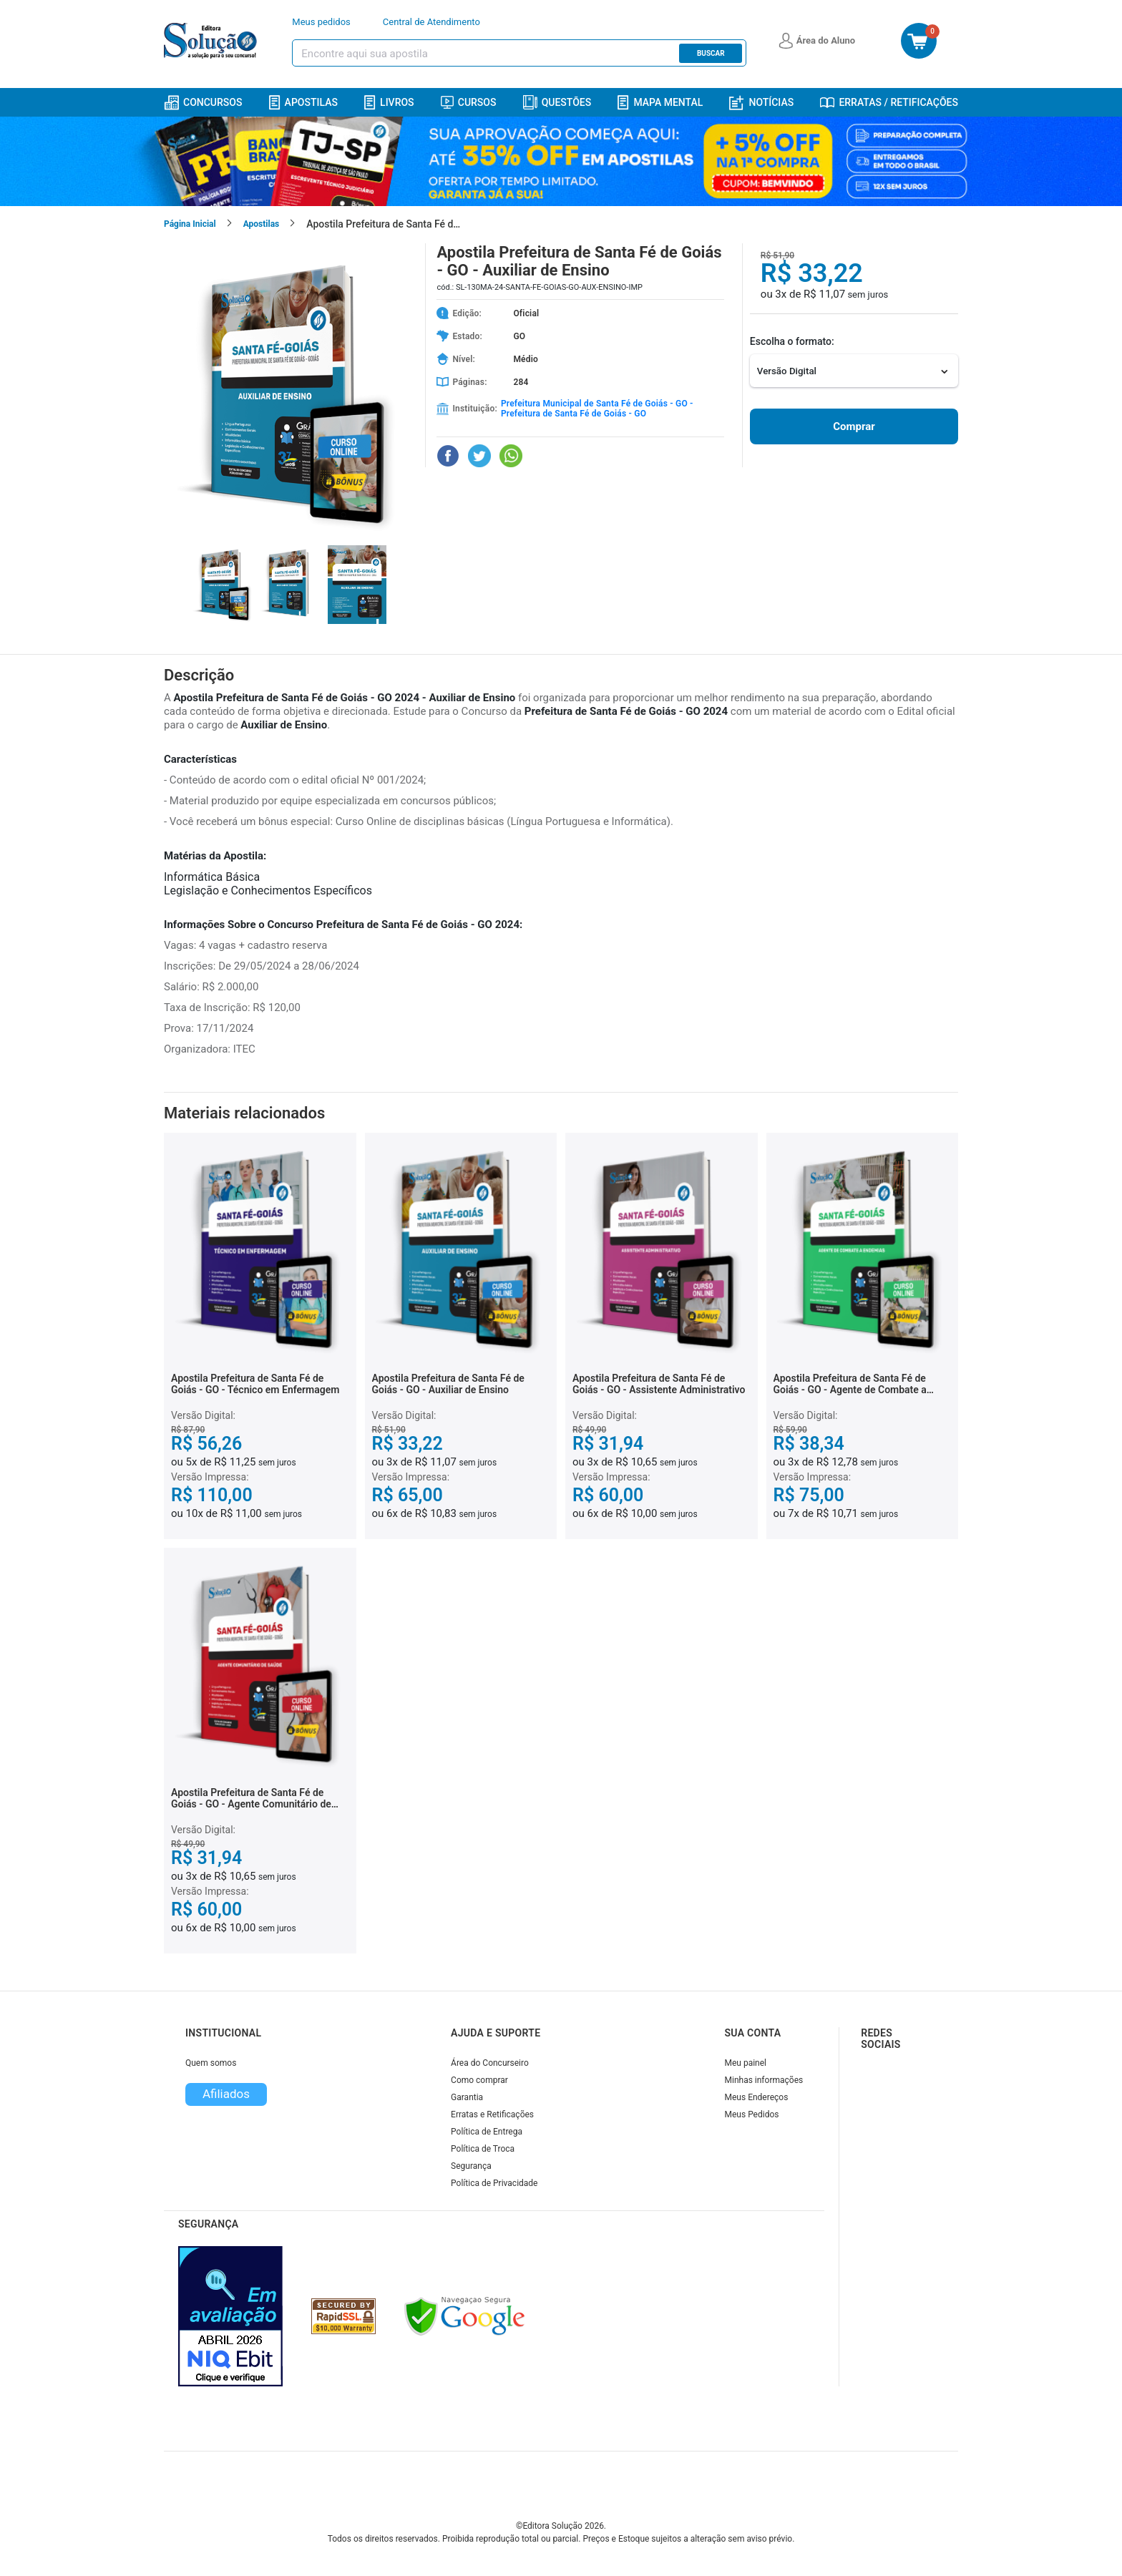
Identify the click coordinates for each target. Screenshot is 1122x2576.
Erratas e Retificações (492, 2114)
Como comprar (479, 2080)
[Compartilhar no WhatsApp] (510, 455)
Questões (557, 102)
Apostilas (303, 102)
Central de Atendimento (431, 21)
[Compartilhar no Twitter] (479, 455)
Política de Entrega (486, 2132)
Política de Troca (482, 2149)
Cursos (469, 102)
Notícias (761, 102)
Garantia (467, 2097)
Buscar (711, 53)
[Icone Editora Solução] (212, 41)
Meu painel (746, 2063)
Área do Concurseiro (490, 2063)
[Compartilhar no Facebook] (447, 455)
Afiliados (226, 2094)
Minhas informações (764, 2080)
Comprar (853, 426)
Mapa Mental (660, 102)
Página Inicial (190, 224)
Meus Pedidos (752, 2114)
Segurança (471, 2166)
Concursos (203, 102)
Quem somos (210, 2063)
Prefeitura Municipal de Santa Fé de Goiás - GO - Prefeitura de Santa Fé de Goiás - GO (597, 409)
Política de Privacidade (494, 2183)
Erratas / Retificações (889, 102)
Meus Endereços (757, 2097)
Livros (389, 102)
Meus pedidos (321, 21)
